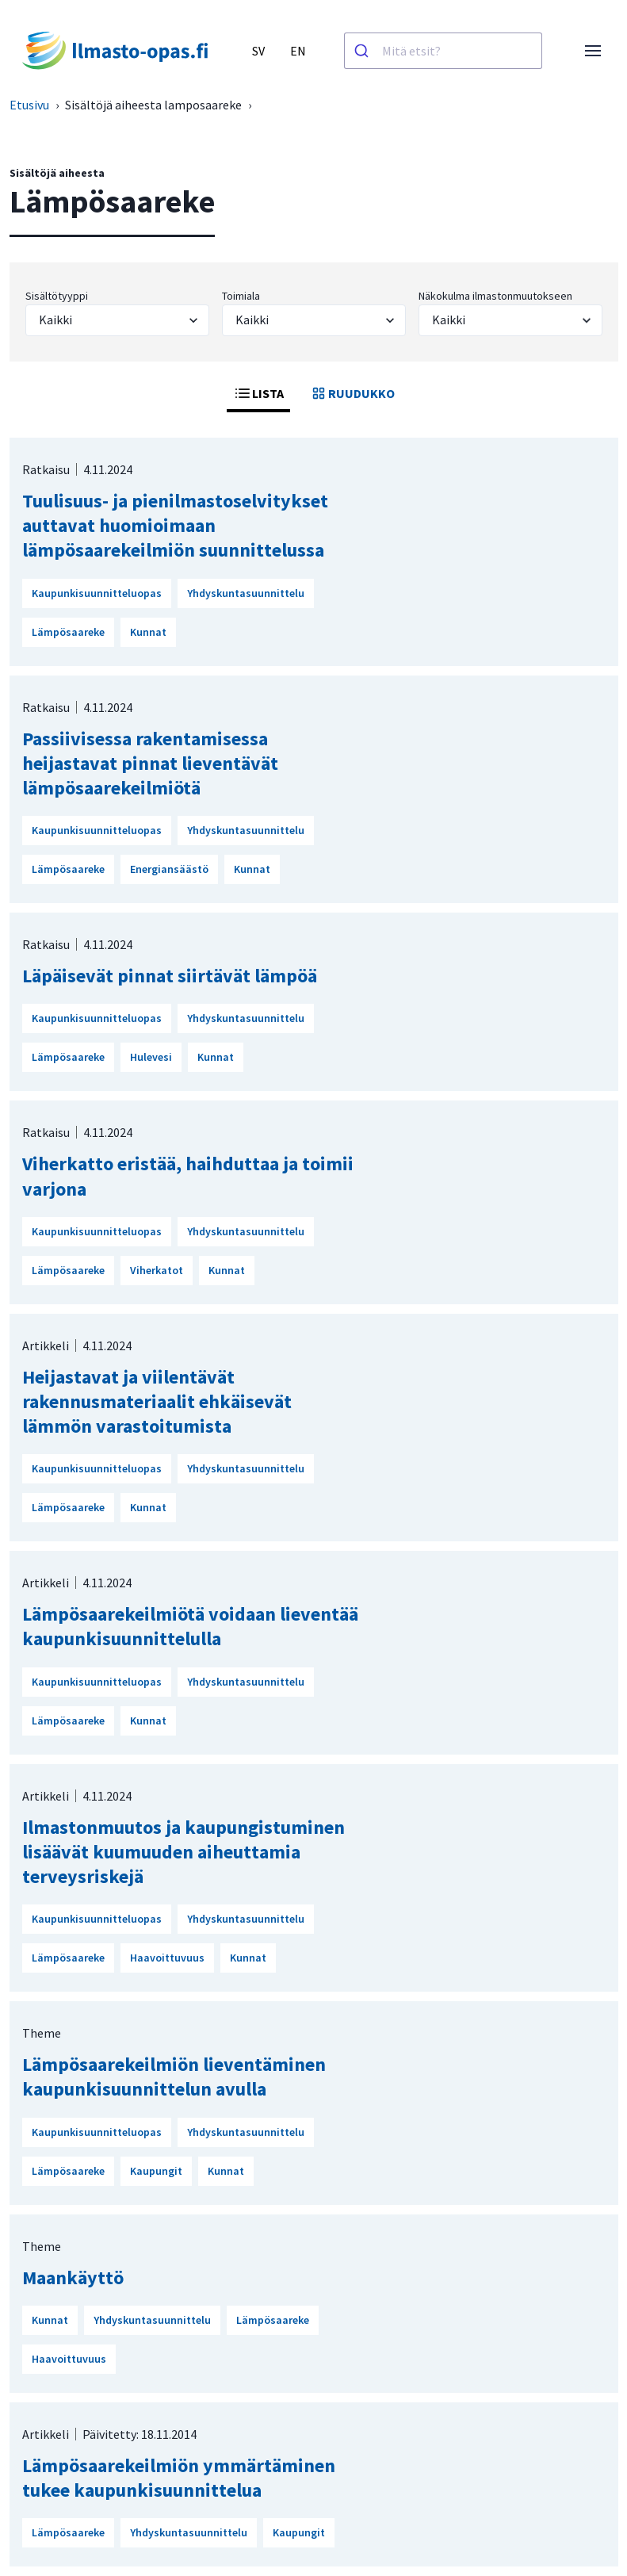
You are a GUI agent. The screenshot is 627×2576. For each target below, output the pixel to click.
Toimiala (241, 296)
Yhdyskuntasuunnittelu (245, 593)
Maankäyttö (73, 2277)
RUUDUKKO (352, 393)
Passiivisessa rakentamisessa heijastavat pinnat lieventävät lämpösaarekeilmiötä (150, 763)
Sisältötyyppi (56, 296)
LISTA (258, 393)
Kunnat (148, 632)
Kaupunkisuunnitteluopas (97, 593)
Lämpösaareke (68, 632)
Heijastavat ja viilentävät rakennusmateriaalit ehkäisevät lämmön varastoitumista (157, 1401)
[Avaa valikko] (593, 51)
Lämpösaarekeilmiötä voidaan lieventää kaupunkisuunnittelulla (190, 1626)
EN (298, 51)
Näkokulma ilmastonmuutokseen (495, 296)
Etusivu (29, 105)
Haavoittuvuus (167, 1957)
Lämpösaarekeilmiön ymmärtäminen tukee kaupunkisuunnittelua (178, 2477)
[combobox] (443, 51)
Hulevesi (151, 1057)
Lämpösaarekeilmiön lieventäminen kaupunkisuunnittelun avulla (174, 2076)
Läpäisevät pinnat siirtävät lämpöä (169, 975)
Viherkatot (156, 1270)
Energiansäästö (169, 869)
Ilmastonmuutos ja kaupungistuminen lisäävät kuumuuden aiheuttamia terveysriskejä (183, 1852)
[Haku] (363, 50)
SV (258, 51)
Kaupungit (156, 2171)
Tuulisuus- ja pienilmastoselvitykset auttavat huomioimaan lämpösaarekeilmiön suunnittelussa (175, 525)
